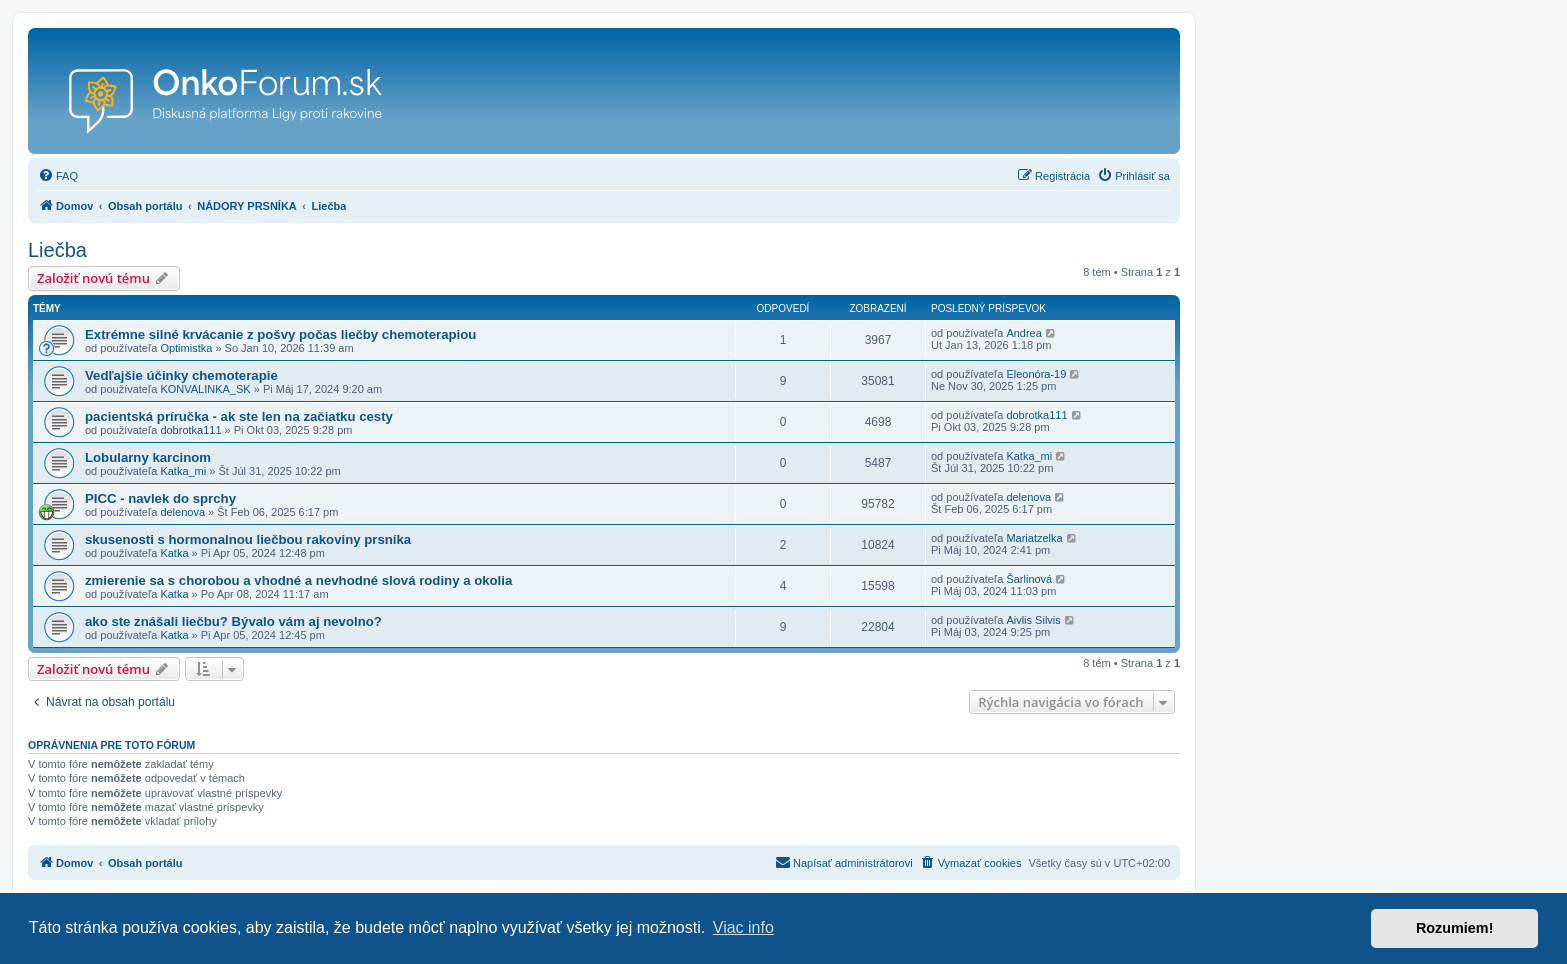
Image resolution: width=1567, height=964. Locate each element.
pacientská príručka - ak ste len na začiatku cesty (239, 416)
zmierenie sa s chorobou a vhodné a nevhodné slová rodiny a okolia (298, 580)
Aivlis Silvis (1033, 620)
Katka (174, 553)
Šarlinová (1029, 579)
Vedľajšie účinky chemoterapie (181, 375)
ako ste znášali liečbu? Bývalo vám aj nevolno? (233, 621)
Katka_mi (183, 471)
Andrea (1023, 333)
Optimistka (186, 348)
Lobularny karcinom (148, 457)
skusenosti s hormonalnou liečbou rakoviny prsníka (248, 539)
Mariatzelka (1034, 538)
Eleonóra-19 (1036, 374)
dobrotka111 (190, 430)
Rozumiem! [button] (1455, 928)
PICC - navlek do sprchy (160, 498)
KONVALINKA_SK (205, 389)
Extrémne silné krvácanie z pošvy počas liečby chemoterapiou (280, 334)
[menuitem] (58, 176)
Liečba (57, 250)
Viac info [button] (743, 927)
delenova (182, 512)
